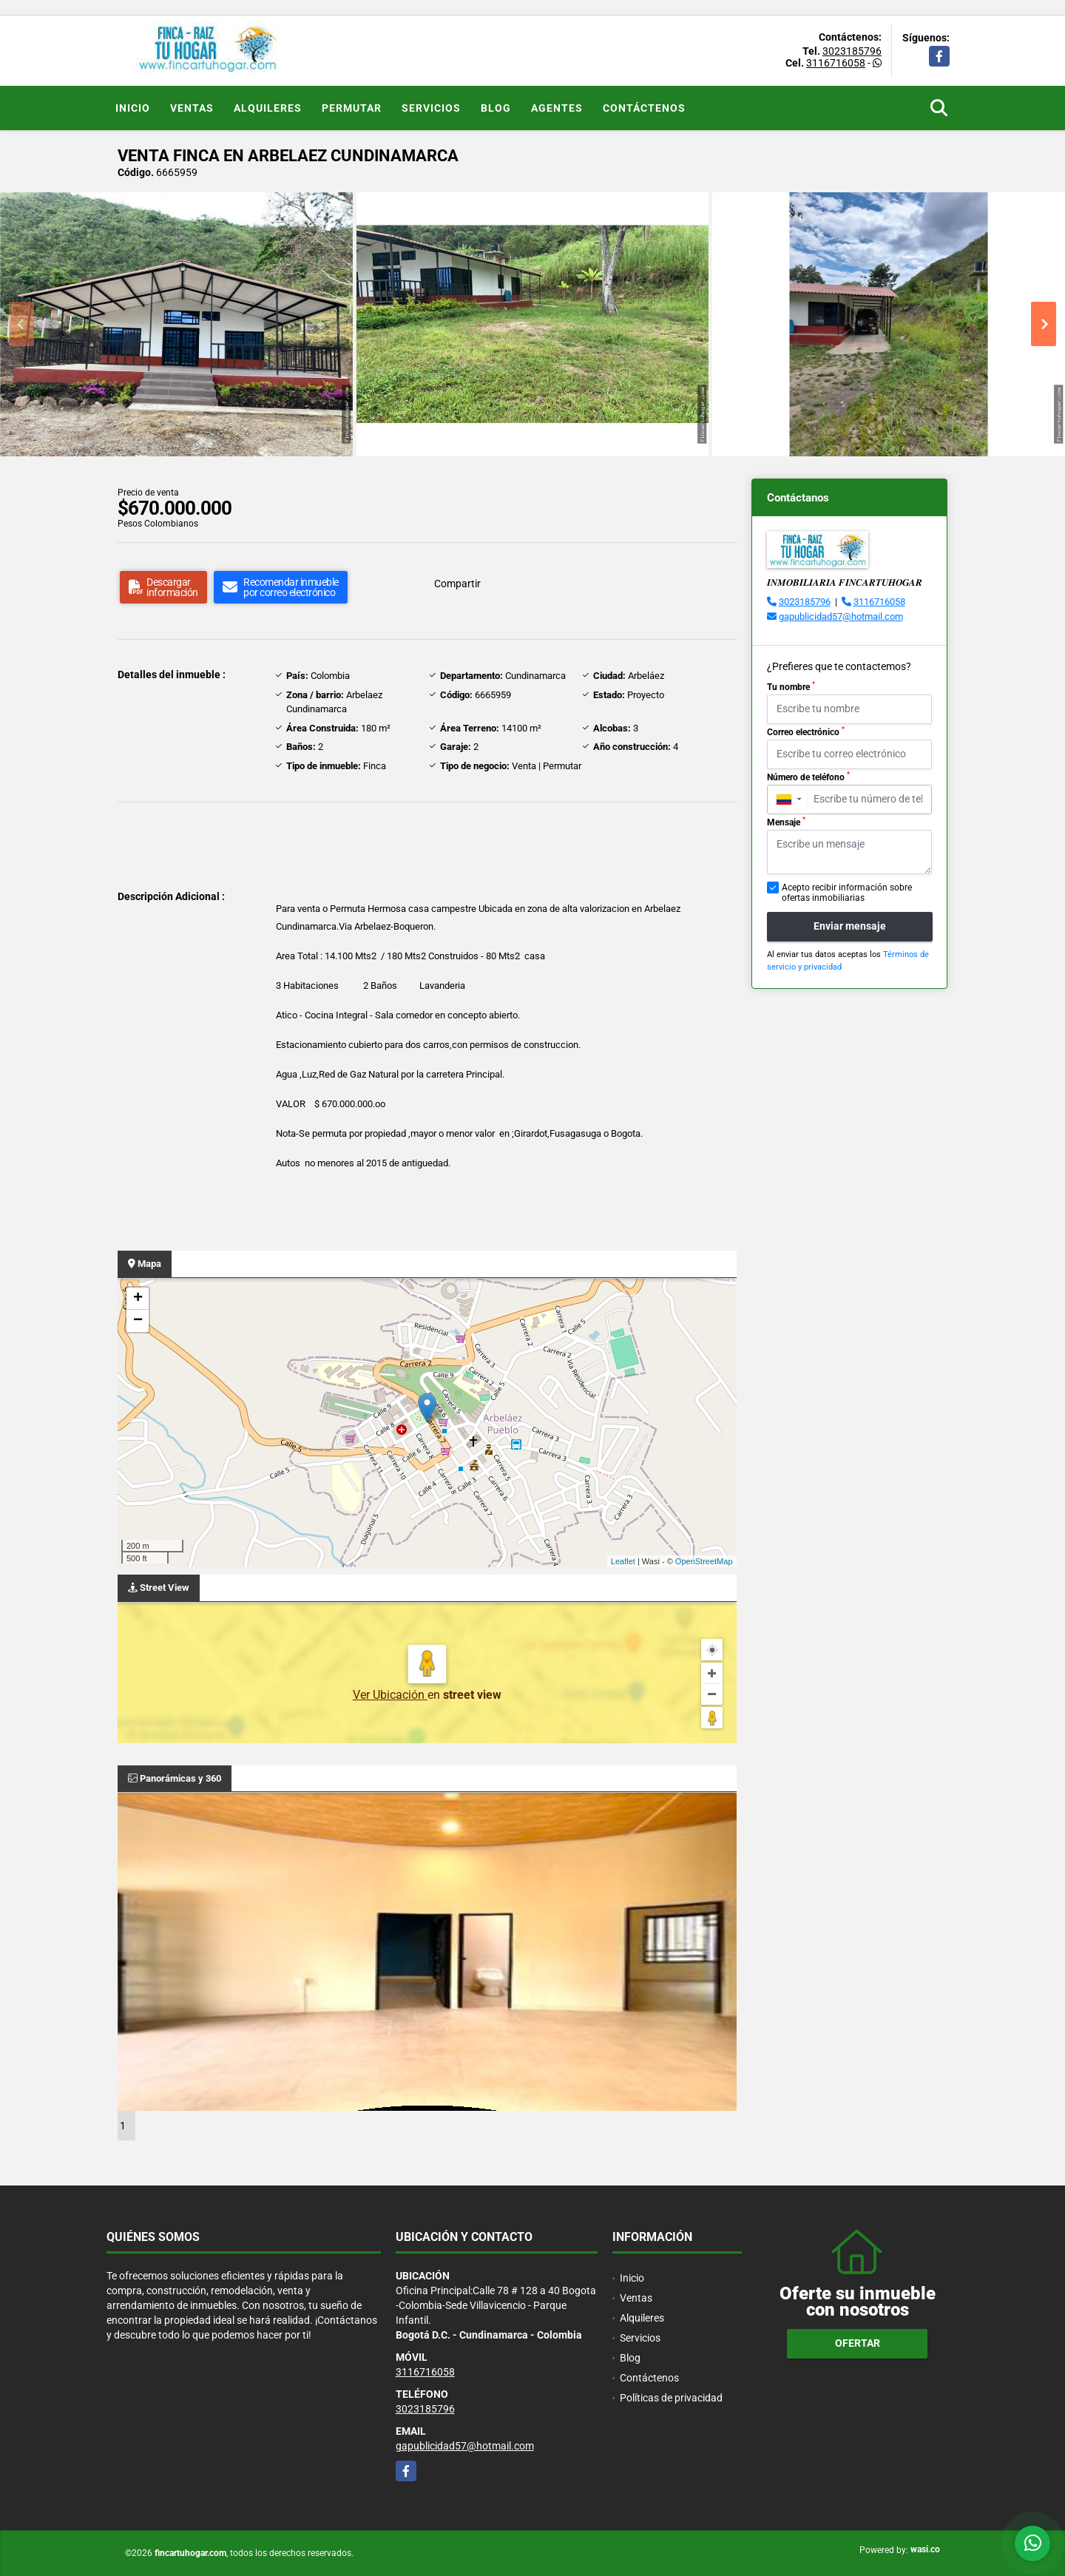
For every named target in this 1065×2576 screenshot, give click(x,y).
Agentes (557, 108)
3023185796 (852, 51)
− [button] (138, 1321)
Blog (496, 108)
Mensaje (786, 822)
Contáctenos (644, 108)
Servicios (431, 108)
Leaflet (623, 1561)
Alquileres (268, 108)
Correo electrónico (806, 731)
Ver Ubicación (390, 1695)
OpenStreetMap (704, 1561)
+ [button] (138, 1299)
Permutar (352, 108)
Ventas (192, 108)
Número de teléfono (808, 776)
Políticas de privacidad (671, 2398)
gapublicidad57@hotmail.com (841, 616)
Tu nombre (791, 686)
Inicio (132, 108)
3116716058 (835, 63)
